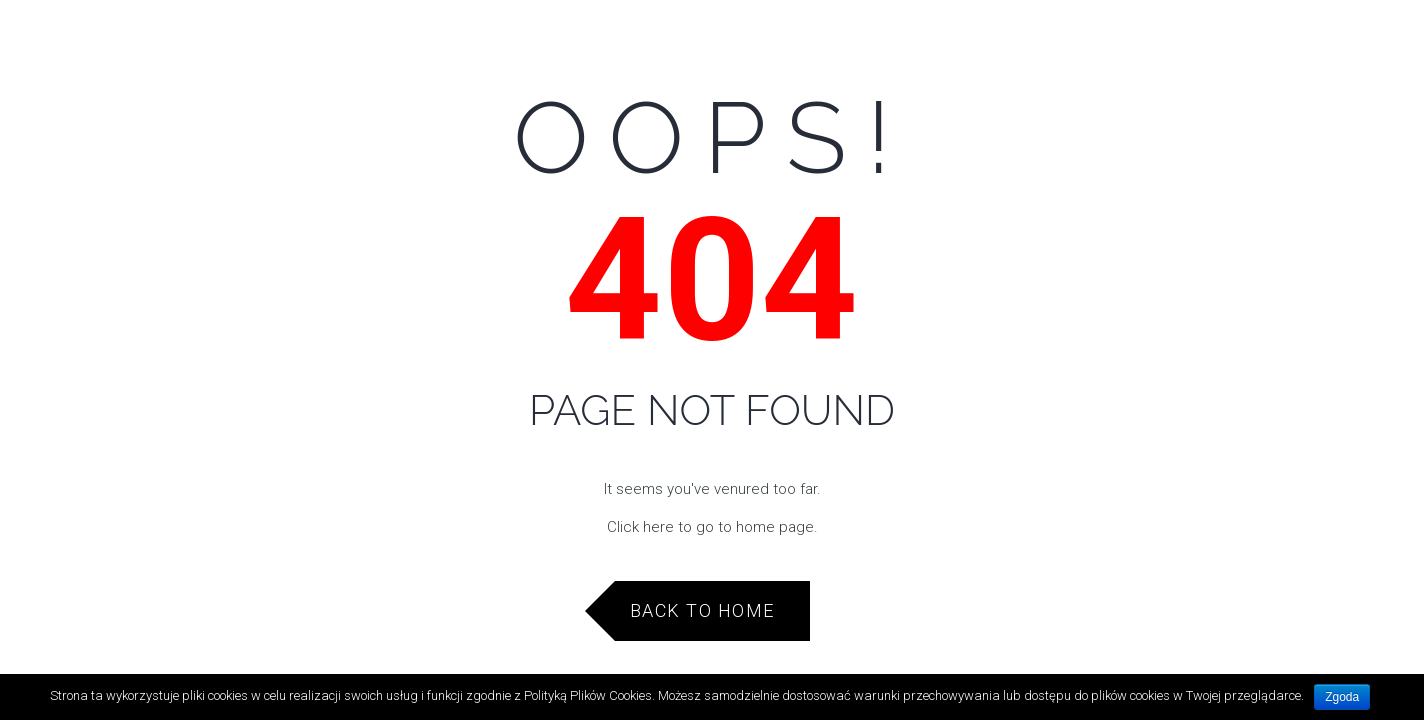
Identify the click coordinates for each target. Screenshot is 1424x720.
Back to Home (702, 610)
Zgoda (1342, 697)
